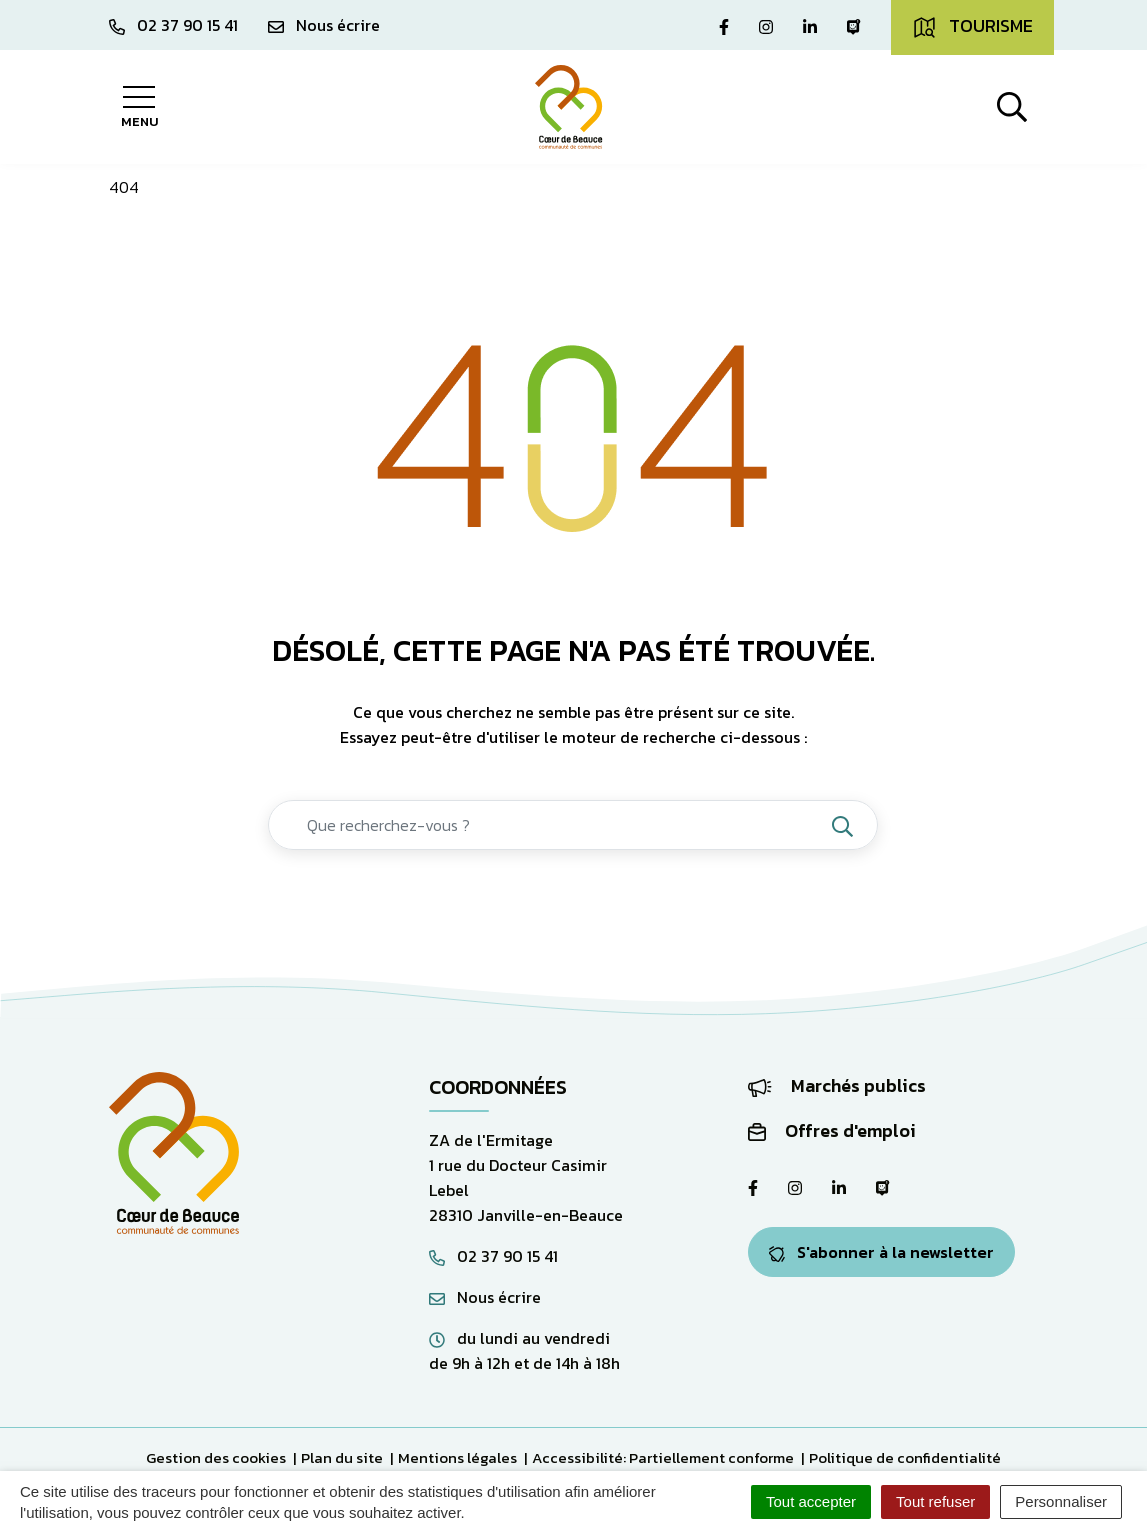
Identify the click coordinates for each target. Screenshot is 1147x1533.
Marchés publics (837, 1085)
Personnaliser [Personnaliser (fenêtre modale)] (1061, 1501)
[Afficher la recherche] (1012, 107)
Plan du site (342, 1457)
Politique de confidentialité (905, 1457)
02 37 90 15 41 (493, 1256)
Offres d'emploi (832, 1130)
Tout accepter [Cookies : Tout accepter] (811, 1501)
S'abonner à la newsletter (881, 1252)
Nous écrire (485, 1297)
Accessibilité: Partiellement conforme (663, 1457)
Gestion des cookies (216, 1457)
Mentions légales (457, 1457)
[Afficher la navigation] (139, 107)
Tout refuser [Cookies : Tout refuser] (935, 1501)
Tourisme (972, 26)
